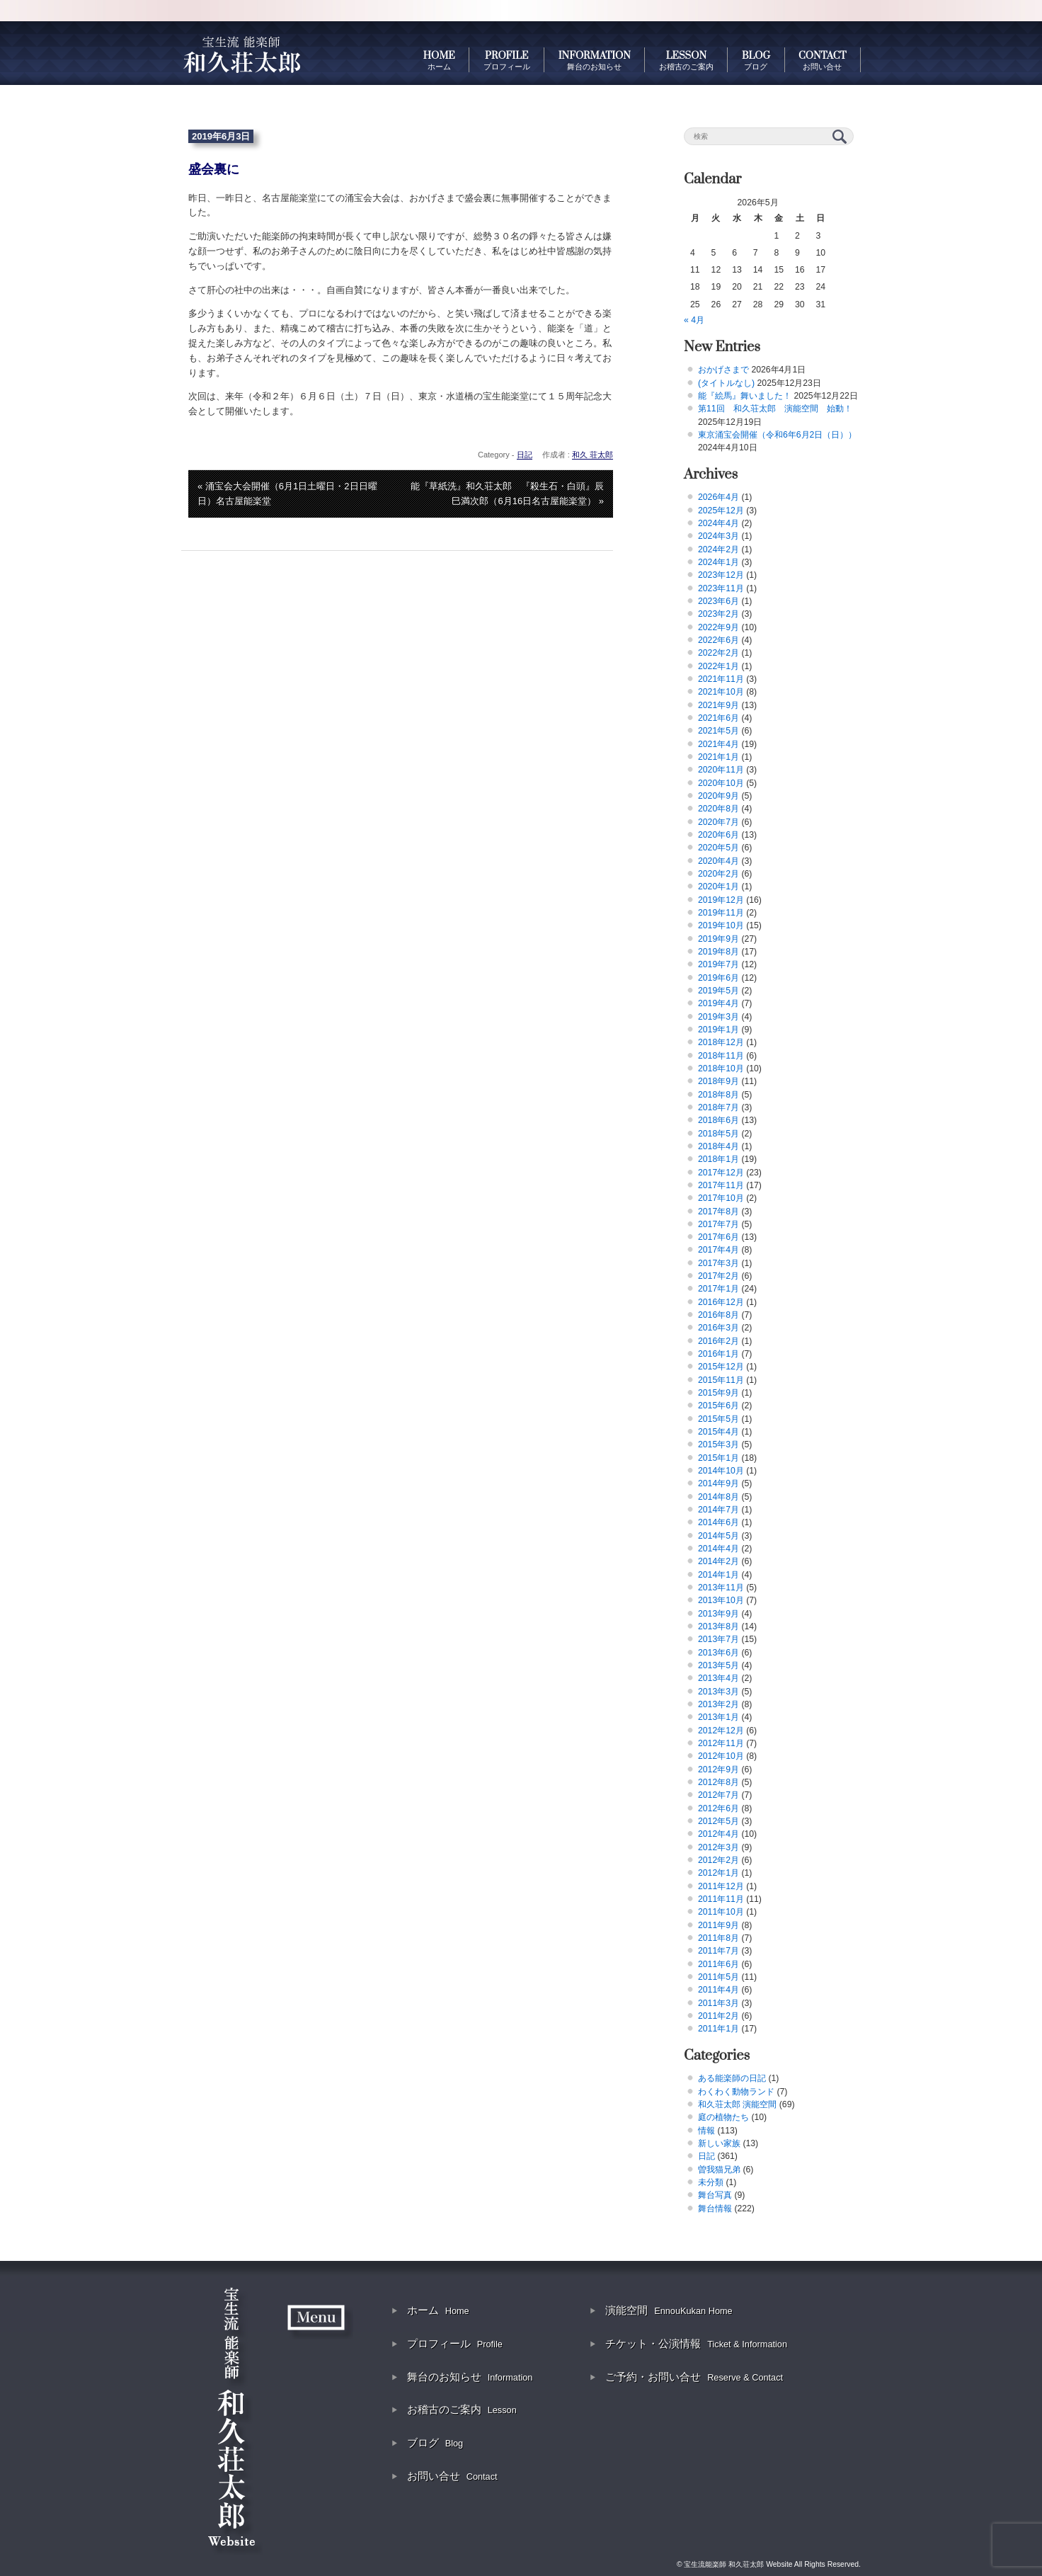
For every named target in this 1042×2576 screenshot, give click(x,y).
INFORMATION (595, 60)
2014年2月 (718, 1561)
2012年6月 (718, 1808)
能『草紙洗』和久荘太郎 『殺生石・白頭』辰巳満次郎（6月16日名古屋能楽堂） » (507, 493)
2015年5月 (718, 1419)
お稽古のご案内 (462, 2409)
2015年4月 (718, 1432)
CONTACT (822, 60)
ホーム (438, 2310)
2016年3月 (718, 1328)
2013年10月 (721, 1600)
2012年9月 (718, 1769)
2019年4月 (718, 1003)
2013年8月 (718, 1626)
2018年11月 (721, 1056)
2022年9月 (718, 627)
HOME (439, 60)
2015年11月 (721, 1380)
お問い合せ (452, 2476)
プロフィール (455, 2343)
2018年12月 (721, 1042)
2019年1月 (718, 1030)
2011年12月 (721, 1886)
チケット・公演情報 (696, 2343)
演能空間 (669, 2310)
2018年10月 (721, 1068)
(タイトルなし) (726, 383)
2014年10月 (721, 1471)
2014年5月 (718, 1536)
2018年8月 (718, 1095)
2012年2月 (718, 1860)
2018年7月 (718, 1107)
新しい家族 (719, 2143)
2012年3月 (718, 1847)
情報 (706, 2131)
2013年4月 (718, 1678)
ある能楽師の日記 (732, 2078)
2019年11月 (721, 913)
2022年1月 (718, 666)
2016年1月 (718, 1354)
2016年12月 (721, 1302)
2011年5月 (718, 1977)
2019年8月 (718, 952)
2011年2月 (718, 2016)
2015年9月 (718, 1393)
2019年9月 (718, 939)
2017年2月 (718, 1276)
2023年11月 (721, 588)
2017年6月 (718, 1237)
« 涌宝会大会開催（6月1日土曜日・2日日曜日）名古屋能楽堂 (287, 493)
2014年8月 (718, 1497)
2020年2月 (718, 874)
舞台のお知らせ (470, 2377)
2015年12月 (721, 1367)
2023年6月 (718, 601)
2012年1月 (718, 1873)
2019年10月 (721, 925)
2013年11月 (721, 1587)
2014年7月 (718, 1510)
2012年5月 (718, 1821)
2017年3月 (718, 1263)
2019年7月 (718, 964)
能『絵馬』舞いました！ (744, 396)
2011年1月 (718, 2029)
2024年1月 (718, 562)
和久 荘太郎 (592, 454)
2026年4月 (718, 497)
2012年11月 (721, 1743)
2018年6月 (718, 1120)
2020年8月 (718, 809)
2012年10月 (721, 1756)
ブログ (435, 2443)
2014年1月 (718, 1575)
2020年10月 (721, 783)
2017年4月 (718, 1250)
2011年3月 (718, 2003)
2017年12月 (721, 1173)
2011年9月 (718, 1925)
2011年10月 (721, 1912)
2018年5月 (718, 1134)
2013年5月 (718, 1665)
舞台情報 (715, 2208)
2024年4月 (718, 523)
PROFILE (506, 60)
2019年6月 (718, 978)
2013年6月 (718, 1653)
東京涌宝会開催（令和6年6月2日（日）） (777, 435)
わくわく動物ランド (736, 2092)
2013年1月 (718, 1717)
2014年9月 (718, 1483)
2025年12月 (721, 510)
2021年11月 (721, 679)
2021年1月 (718, 757)
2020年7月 (718, 822)
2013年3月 (718, 1692)
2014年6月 (718, 1522)
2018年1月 (718, 1159)
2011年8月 (718, 1938)
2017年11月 (721, 1185)
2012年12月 (721, 1731)
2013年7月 (718, 1639)
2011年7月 (718, 1951)
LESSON (686, 60)
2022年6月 (718, 640)
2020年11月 (721, 770)
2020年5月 (718, 848)
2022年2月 (718, 653)
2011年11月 (721, 1899)
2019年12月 (721, 900)
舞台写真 (715, 2195)
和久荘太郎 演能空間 (737, 2104)
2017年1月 (718, 1289)
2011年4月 (718, 1990)
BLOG (756, 60)
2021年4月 (718, 744)
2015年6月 (718, 1405)
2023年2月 (718, 614)
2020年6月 (718, 835)
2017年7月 (718, 1224)
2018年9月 (718, 1081)
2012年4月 (718, 1834)
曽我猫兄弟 (719, 2170)
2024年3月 (718, 536)
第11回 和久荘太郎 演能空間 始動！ (775, 409)
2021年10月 (721, 692)
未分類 (710, 2182)
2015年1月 (718, 1458)
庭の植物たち (723, 2117)
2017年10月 (721, 1198)
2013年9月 (718, 1614)
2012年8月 (718, 1782)
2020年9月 (718, 796)
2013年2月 (718, 1704)
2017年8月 (718, 1211)
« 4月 (694, 320)
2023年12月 (721, 575)
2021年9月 (718, 705)
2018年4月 (718, 1146)
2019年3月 (718, 1017)
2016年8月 (718, 1315)
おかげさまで (723, 370)
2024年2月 (718, 549)
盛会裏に (213, 169)
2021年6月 (718, 718)
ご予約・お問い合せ (694, 2377)
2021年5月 (718, 731)
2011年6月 (718, 1964)
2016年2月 (718, 1341)
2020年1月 (718, 886)
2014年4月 (718, 1549)
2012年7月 (718, 1795)
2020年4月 (718, 861)
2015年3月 (718, 1444)
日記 (524, 454)
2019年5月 (718, 991)
